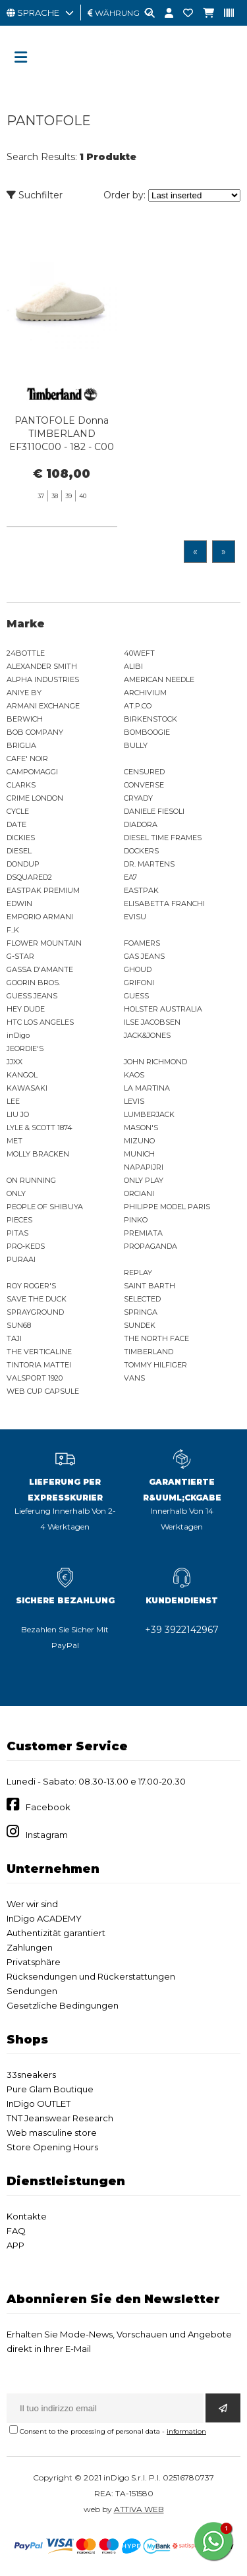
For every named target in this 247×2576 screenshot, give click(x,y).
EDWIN (19, 903)
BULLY (136, 745)
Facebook (48, 1807)
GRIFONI (139, 982)
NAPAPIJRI (143, 1167)
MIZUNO (139, 1140)
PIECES (19, 1219)
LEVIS (134, 1101)
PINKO (136, 1219)
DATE (16, 824)
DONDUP (23, 864)
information (186, 2431)
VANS (134, 1378)
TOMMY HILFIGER (155, 1364)
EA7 (130, 877)
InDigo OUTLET (38, 2103)
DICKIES (21, 837)
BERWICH (25, 719)
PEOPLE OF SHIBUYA (45, 1206)
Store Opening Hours (52, 2147)
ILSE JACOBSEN (152, 1022)
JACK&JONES (147, 1035)
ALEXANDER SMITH (42, 666)
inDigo (18, 1035)
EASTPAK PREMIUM (43, 890)
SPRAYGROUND (35, 1312)
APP (15, 2245)
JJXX (14, 1061)
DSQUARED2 (29, 877)
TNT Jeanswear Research (60, 2118)
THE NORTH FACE (156, 1338)
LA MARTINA (147, 1088)
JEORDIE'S (25, 1048)
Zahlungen (30, 1947)
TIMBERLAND (148, 1351)
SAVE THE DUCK (37, 1298)
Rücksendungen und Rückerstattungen (91, 1976)
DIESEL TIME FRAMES (163, 837)
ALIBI (133, 666)
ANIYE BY (24, 692)
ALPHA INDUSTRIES (43, 679)
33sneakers (31, 2074)
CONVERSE (144, 784)
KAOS (134, 1074)
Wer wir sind (32, 1904)
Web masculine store (52, 2132)
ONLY (16, 1193)
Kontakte (27, 2216)
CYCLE (18, 811)
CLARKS (21, 784)
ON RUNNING (31, 1180)
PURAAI (21, 1259)
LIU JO (18, 1114)
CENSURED (144, 771)
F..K (13, 929)
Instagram (47, 1834)
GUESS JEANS (32, 995)
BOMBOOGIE (147, 732)
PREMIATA (143, 1233)
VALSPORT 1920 (35, 1378)
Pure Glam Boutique (50, 2089)
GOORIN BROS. (33, 982)
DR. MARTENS (149, 864)
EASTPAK (141, 890)
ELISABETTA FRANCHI (164, 903)
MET (14, 1140)
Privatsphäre (34, 1962)
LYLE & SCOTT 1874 (39, 1127)
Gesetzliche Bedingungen (63, 2005)
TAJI (14, 1338)
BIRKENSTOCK (150, 719)
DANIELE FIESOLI (154, 811)
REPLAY (138, 1272)
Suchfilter (35, 195)
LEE (13, 1101)
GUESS (136, 995)
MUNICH (139, 1154)
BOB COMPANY (35, 732)
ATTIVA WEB (139, 2509)
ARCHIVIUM (145, 692)
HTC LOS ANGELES (40, 1022)
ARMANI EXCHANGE (43, 705)
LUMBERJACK (149, 1114)
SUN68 (19, 1325)
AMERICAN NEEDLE (159, 679)
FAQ (16, 2230)
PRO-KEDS (26, 1246)
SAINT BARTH (149, 1285)
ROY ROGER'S (31, 1285)
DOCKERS (141, 850)
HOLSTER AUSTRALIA (163, 1009)
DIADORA (140, 824)
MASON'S (141, 1127)
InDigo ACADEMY (44, 1918)
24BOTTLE (26, 653)
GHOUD (137, 969)
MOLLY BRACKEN (38, 1154)
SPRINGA (140, 1312)
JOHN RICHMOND (155, 1061)
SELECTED (142, 1298)
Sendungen (32, 1991)
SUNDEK (139, 1325)
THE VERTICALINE (39, 1351)
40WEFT (139, 653)
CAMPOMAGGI (32, 771)
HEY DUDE (26, 1009)
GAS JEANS (144, 956)
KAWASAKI (27, 1088)
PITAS (17, 1233)
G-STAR (20, 956)
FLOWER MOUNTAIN (44, 943)
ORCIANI (139, 1193)
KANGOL (22, 1074)
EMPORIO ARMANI (40, 916)
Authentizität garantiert (56, 1933)
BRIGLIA (21, 745)
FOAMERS (142, 943)
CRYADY (138, 798)
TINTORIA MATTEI (39, 1364)
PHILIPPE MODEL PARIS (167, 1206)
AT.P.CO (137, 705)
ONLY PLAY (143, 1180)
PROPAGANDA (150, 1246)
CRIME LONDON (35, 798)
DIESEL (19, 850)
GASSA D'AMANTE (40, 969)
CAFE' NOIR (27, 758)
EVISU (135, 916)
